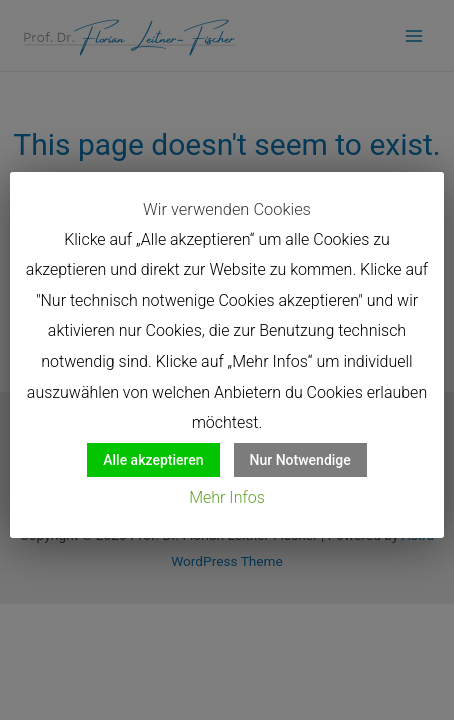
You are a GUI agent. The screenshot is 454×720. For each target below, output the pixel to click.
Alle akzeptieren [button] (153, 460)
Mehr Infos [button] (227, 497)
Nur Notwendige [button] (300, 460)
